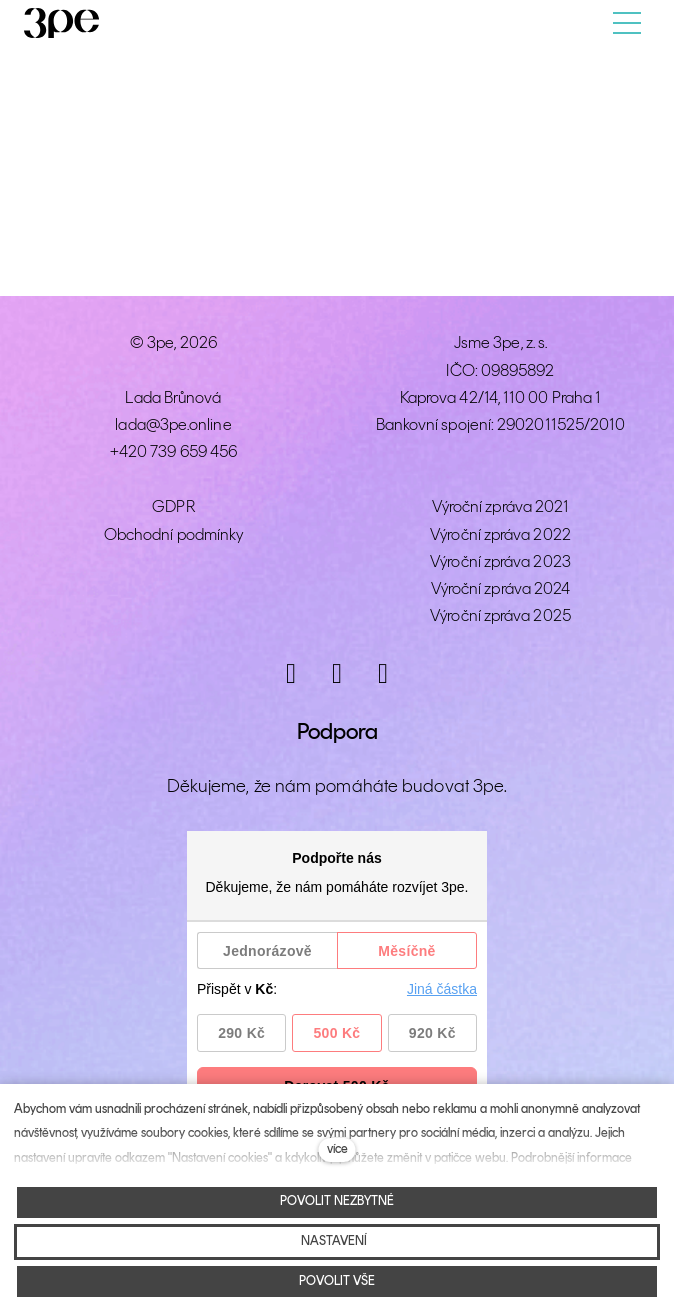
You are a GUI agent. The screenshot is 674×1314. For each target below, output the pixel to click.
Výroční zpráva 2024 (501, 589)
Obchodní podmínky (173, 535)
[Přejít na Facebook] (337, 674)
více (337, 1149)
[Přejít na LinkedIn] (383, 674)
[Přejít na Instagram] (291, 674)
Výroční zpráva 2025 (500, 616)
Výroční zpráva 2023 (500, 562)
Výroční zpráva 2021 (501, 507)
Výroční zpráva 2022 (500, 535)
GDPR (173, 507)
